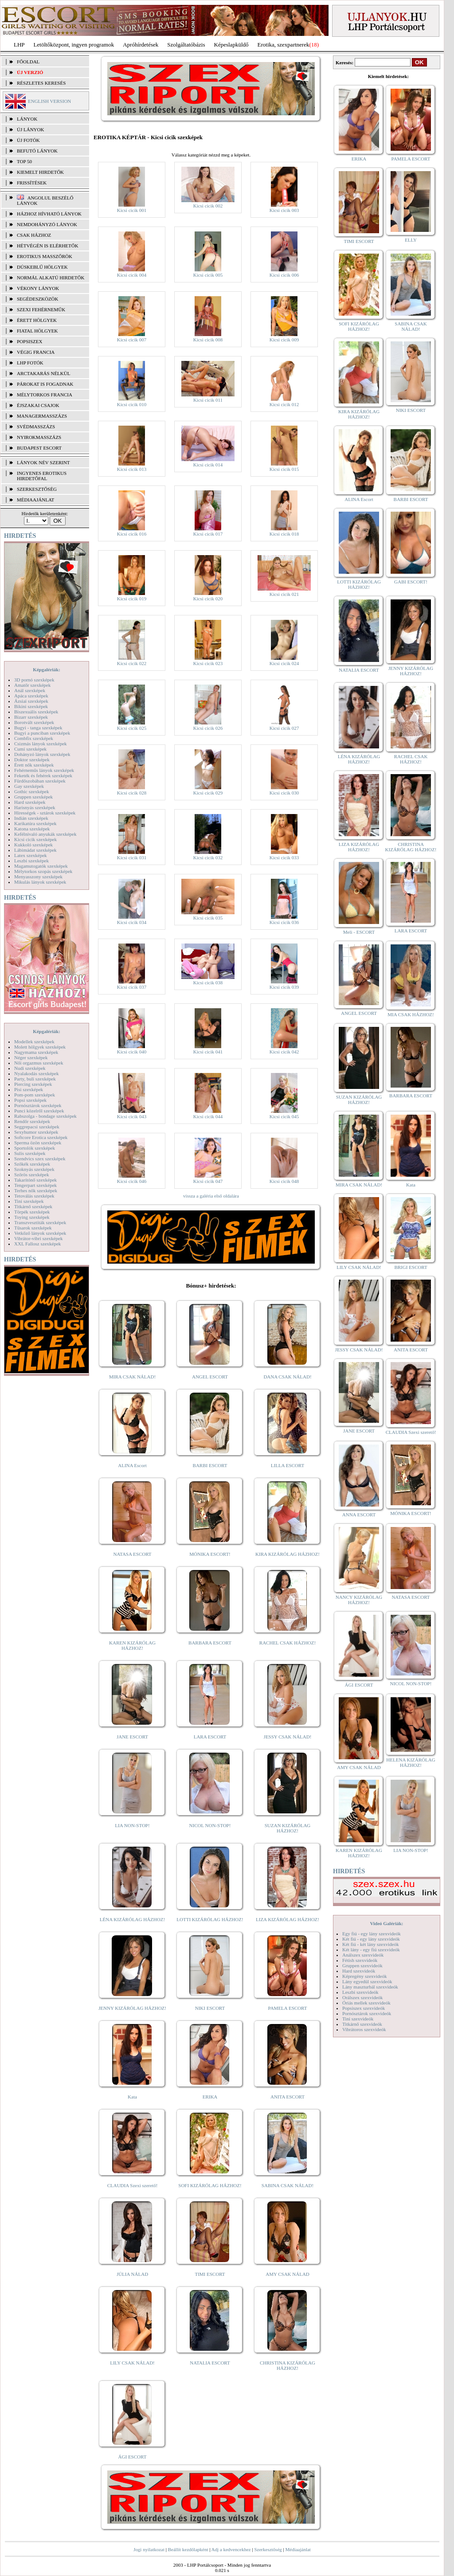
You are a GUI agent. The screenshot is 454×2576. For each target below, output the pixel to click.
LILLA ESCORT (287, 1465)
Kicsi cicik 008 (208, 339)
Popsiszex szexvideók (363, 2008)
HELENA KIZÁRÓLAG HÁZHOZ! (410, 1762)
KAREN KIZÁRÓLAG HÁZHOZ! (132, 1645)
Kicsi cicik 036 (284, 922)
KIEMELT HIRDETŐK (40, 172)
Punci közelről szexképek (39, 1110)
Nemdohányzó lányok (47, 224)
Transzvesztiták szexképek (40, 1222)
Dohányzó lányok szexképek (42, 754)
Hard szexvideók (358, 1970)
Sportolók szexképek (34, 1148)
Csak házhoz (34, 235)
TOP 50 (24, 161)
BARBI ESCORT (210, 1465)
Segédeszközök (38, 298)
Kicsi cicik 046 (132, 1181)
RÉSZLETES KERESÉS (41, 83)
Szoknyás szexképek (34, 1169)
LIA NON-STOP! (132, 1825)
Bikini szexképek (31, 706)
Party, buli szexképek (35, 1078)
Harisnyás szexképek (34, 807)
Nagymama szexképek (36, 1052)
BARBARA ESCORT (209, 1642)
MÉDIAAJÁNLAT (35, 499)
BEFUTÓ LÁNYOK (37, 150)
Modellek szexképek (34, 1041)
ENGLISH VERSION (49, 101)
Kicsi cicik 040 (132, 1051)
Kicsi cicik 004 (132, 275)
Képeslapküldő (231, 44)
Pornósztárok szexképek (38, 1105)
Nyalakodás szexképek (36, 1073)
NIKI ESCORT (210, 2008)
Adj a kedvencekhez (231, 2549)
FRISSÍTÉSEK (32, 182)
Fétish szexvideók (359, 1960)
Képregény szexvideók (364, 1976)
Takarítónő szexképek (35, 1179)
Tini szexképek (29, 1201)
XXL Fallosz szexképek (37, 1243)
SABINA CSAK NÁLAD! (287, 2185)
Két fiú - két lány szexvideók (370, 1944)
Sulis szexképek (30, 1153)
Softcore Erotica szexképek (40, 1137)
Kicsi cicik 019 (132, 598)
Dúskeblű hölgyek (42, 267)
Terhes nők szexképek (35, 1190)
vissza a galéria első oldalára (211, 1195)
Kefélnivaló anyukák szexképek (45, 834)
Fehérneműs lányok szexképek (44, 770)
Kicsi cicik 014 (208, 464)
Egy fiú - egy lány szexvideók (371, 1933)
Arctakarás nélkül (43, 373)
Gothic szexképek (31, 791)
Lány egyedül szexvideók (367, 1981)
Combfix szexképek (33, 738)
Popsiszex (29, 341)
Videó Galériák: (386, 1923)
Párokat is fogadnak (45, 384)
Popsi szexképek (30, 1100)
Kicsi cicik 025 (132, 728)
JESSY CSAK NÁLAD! (288, 1736)
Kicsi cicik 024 (284, 663)
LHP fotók (30, 362)
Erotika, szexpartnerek (283, 44)
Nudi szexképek (30, 1068)
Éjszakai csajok (38, 405)
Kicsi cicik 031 (132, 857)
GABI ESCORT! (410, 581)
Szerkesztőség (268, 2549)
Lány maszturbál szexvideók (370, 1986)
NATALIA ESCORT (210, 2362)
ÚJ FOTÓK (28, 140)
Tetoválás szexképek (34, 1195)
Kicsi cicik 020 (208, 598)
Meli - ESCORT (359, 932)
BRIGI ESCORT (410, 1267)
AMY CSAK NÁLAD (287, 2274)
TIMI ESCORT (210, 2274)
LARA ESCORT (210, 1736)
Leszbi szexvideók (360, 1992)
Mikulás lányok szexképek (40, 882)
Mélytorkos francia (44, 394)
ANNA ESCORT (359, 1514)
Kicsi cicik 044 (208, 1116)
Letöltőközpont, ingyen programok (74, 44)
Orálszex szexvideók (362, 1997)
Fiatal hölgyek (37, 330)
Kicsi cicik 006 (284, 275)
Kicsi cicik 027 (284, 728)
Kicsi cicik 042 (284, 1051)
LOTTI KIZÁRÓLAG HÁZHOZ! (209, 1919)
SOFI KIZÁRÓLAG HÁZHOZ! (209, 2185)
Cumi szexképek (30, 749)
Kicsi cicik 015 (284, 469)
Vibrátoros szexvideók (364, 2029)
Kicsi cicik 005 (208, 275)
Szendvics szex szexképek (39, 1158)
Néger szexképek (30, 1057)
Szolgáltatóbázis (186, 44)
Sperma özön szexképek (37, 1142)
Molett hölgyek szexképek (40, 1046)
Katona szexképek (32, 828)
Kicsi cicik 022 (132, 663)
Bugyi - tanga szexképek (38, 727)
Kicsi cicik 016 (132, 533)
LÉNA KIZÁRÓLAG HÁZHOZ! (132, 1919)
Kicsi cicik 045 (284, 1116)
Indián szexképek (31, 818)
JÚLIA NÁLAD (132, 2274)
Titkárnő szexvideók (362, 2024)
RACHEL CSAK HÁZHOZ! (287, 1642)
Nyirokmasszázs (39, 437)
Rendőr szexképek (32, 1121)
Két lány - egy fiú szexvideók (371, 1949)
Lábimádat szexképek (35, 850)
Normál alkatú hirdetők (50, 277)
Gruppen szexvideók (362, 1965)
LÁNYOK (27, 118)
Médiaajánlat (297, 2549)
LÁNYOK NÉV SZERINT (43, 462)
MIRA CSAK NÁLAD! (132, 1376)
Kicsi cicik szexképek (35, 839)
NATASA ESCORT (132, 1554)
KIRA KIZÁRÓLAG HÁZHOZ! (287, 1554)
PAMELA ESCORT (287, 2008)
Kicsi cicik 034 (132, 922)
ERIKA (210, 2096)
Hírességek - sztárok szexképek (44, 812)
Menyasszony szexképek (38, 876)
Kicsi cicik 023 (208, 663)
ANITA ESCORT (287, 2096)
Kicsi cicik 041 (208, 1051)
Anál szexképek (29, 690)
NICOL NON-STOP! (210, 1825)
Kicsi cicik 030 (284, 792)
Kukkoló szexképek (33, 844)
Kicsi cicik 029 (208, 792)
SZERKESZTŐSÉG (37, 489)
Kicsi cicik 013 (132, 469)
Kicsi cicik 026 (208, 728)
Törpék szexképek (32, 1211)
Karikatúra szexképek (35, 823)
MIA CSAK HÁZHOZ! (410, 1014)
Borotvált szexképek (34, 722)
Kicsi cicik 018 (284, 533)
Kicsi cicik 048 (284, 1181)
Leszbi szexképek (31, 860)
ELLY (411, 240)
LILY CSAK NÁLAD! (132, 2362)
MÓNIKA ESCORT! (210, 1554)
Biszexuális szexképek (36, 711)
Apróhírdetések (140, 44)
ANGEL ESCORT (210, 1376)
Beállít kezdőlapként (188, 2549)
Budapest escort (39, 447)
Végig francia (36, 352)
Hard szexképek (30, 802)
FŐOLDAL (28, 61)
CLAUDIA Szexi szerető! (132, 2185)
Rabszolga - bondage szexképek (45, 1116)
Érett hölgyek (37, 320)
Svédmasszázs (36, 426)
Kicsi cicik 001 (132, 210)
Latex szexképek (30, 855)
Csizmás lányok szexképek (40, 743)
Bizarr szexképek (31, 717)
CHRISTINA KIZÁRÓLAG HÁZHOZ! (287, 2365)
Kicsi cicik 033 (284, 857)
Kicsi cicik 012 (284, 404)
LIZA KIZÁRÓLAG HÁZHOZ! (287, 1919)
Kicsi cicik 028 (132, 792)
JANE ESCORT (132, 1736)
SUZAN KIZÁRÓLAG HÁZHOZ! (288, 1828)
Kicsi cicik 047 (208, 1181)
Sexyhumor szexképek (36, 1132)
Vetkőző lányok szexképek (40, 1233)
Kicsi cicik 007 (132, 339)
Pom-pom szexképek (34, 1094)
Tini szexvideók (357, 2018)
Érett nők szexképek (34, 764)
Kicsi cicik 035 (208, 917)
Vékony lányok (38, 288)
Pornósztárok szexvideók (366, 2013)
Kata (132, 2096)
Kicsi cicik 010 (132, 404)
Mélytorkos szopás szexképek (43, 871)
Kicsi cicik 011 (208, 400)
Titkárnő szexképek (33, 1206)
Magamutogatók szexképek (41, 866)
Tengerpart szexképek (35, 1185)
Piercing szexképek (33, 1084)
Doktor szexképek (32, 759)
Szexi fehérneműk (41, 309)
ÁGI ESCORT (132, 2456)
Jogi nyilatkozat (148, 2549)
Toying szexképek (32, 1217)
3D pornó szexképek (34, 679)
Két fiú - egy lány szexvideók (371, 1939)
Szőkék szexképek (32, 1164)
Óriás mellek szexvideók (366, 2002)
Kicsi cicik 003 (284, 210)
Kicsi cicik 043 (132, 1116)
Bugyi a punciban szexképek (42, 733)
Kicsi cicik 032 (208, 857)
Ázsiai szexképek (31, 701)
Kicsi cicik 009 (284, 339)
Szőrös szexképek (31, 1174)
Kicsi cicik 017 (208, 533)
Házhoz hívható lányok (49, 213)
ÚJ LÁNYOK (30, 129)
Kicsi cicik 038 (208, 982)
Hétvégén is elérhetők (47, 245)
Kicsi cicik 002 (208, 205)
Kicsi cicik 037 (132, 987)
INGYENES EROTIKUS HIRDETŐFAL (42, 475)
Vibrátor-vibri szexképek (38, 1238)
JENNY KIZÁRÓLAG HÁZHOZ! (132, 2008)
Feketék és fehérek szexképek (43, 775)
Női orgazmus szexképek (38, 1062)
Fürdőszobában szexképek (40, 780)
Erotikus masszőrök (44, 256)
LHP (19, 44)
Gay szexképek (29, 786)
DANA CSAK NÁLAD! (287, 1376)
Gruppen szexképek (33, 796)
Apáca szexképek (31, 695)
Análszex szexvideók (363, 1954)
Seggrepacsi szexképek (36, 1126)
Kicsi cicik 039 (284, 987)
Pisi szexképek (28, 1089)
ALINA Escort (132, 1465)
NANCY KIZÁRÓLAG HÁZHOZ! (359, 1599)
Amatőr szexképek (32, 685)
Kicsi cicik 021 (284, 594)
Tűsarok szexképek (33, 1227)
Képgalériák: (46, 669)
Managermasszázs (42, 416)
